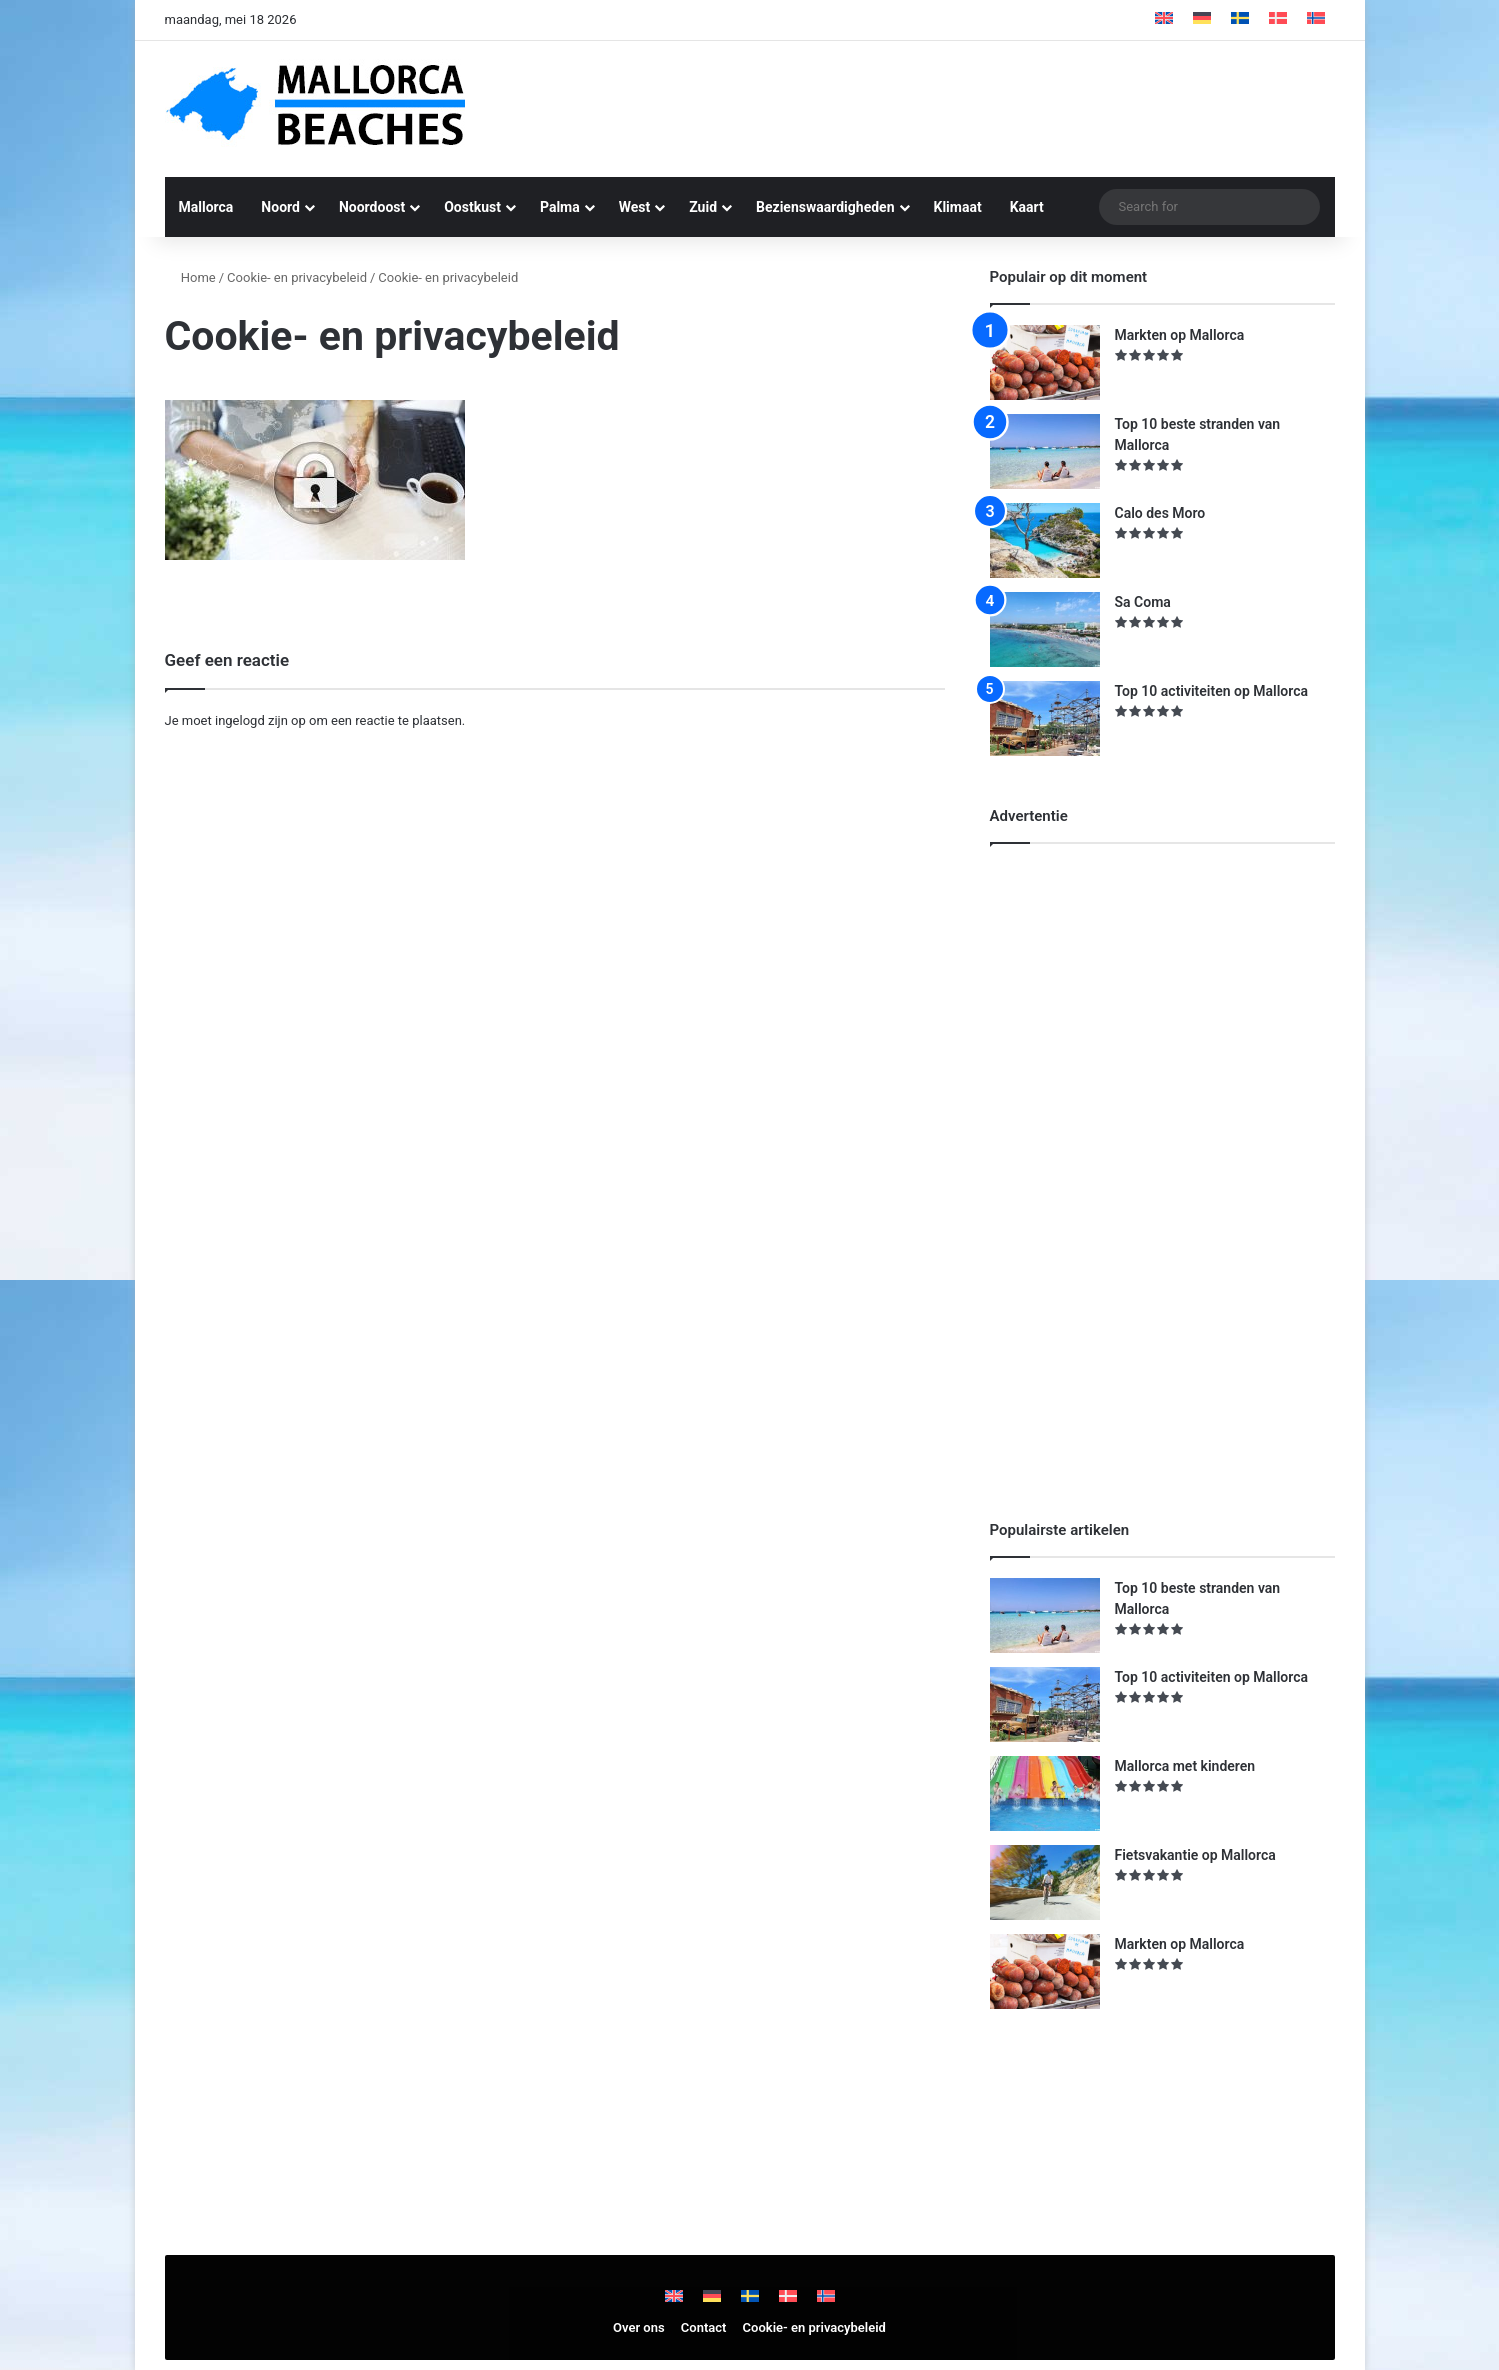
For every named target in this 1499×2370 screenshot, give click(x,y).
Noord (280, 207)
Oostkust (472, 207)
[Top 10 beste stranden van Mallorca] (1045, 451)
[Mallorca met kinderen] (1045, 1793)
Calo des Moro (1160, 513)
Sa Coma (1143, 602)
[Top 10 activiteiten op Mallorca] (1045, 718)
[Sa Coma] (1045, 629)
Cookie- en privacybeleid (297, 277)
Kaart (1027, 207)
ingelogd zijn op (260, 720)
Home (190, 277)
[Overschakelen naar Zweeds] (1240, 20)
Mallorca (206, 207)
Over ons (639, 2327)
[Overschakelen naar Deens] (1278, 20)
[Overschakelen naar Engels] (1164, 20)
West (635, 207)
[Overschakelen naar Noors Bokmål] (1316, 20)
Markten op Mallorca (1180, 335)
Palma (560, 207)
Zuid (703, 207)
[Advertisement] (950, 106)
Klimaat (958, 207)
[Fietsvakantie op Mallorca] (1045, 1882)
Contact (704, 2327)
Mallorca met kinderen (1185, 1766)
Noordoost (372, 207)
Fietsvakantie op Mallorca (1195, 1855)
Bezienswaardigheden (825, 207)
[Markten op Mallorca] (1045, 362)
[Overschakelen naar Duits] (1202, 20)
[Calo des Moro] (1045, 540)
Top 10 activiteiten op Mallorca (1212, 691)
